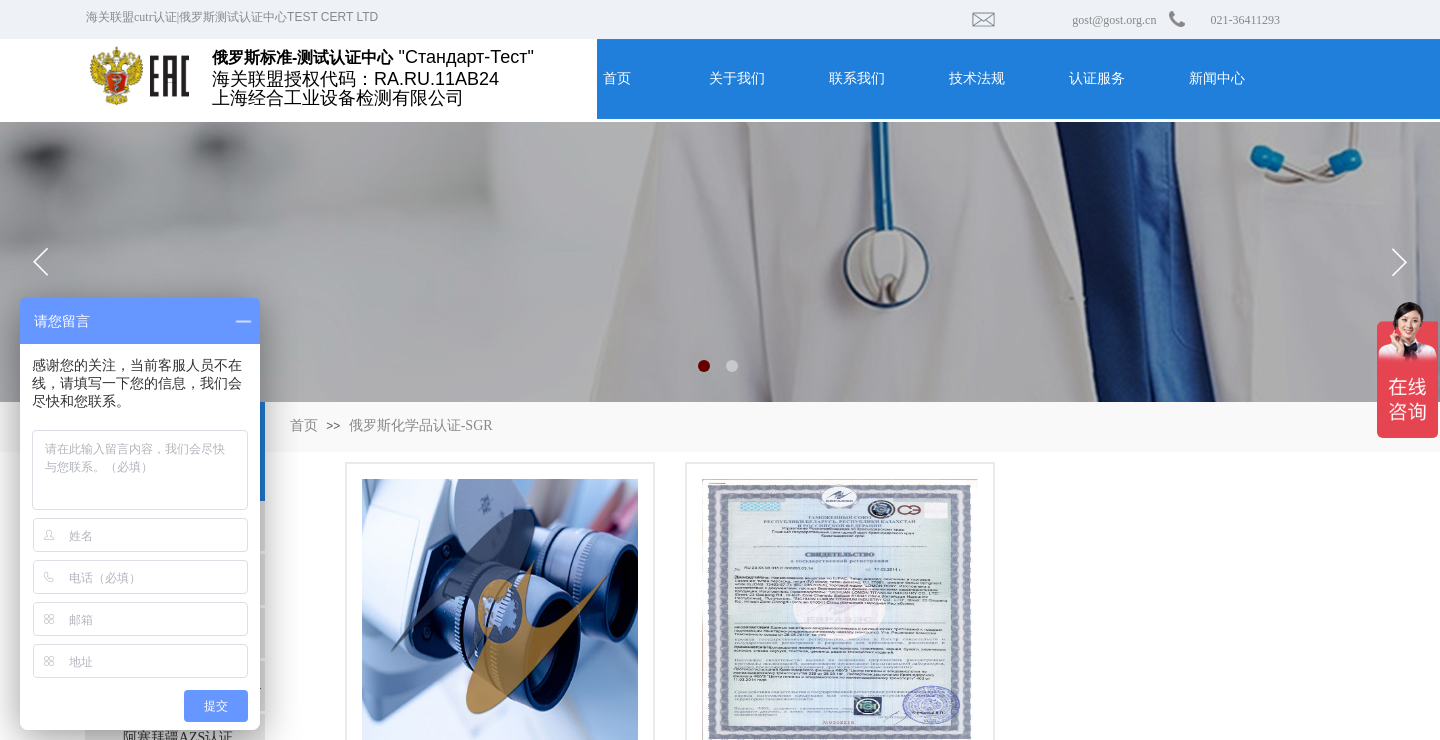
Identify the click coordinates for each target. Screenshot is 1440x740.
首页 (304, 425)
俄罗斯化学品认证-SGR (421, 425)
